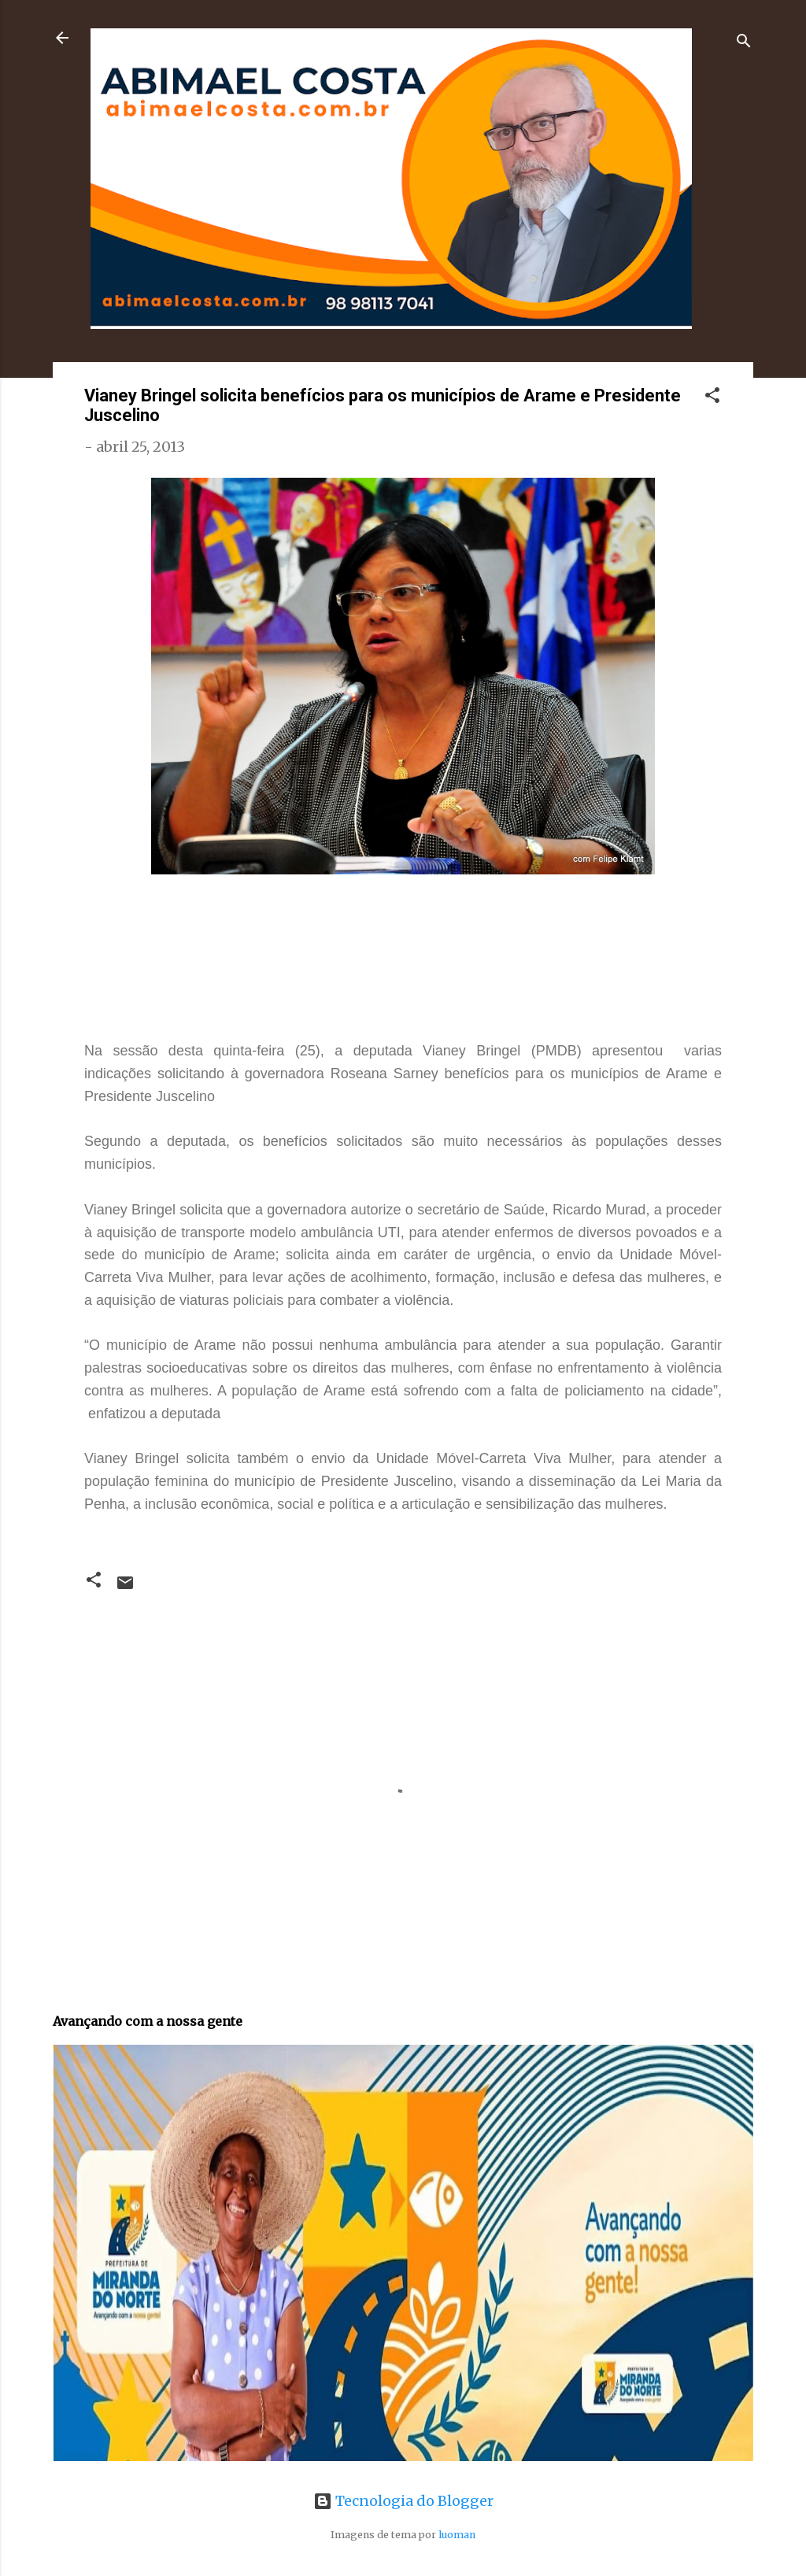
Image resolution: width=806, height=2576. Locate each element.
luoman (456, 2535)
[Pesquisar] (743, 43)
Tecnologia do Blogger (403, 2501)
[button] (712, 397)
